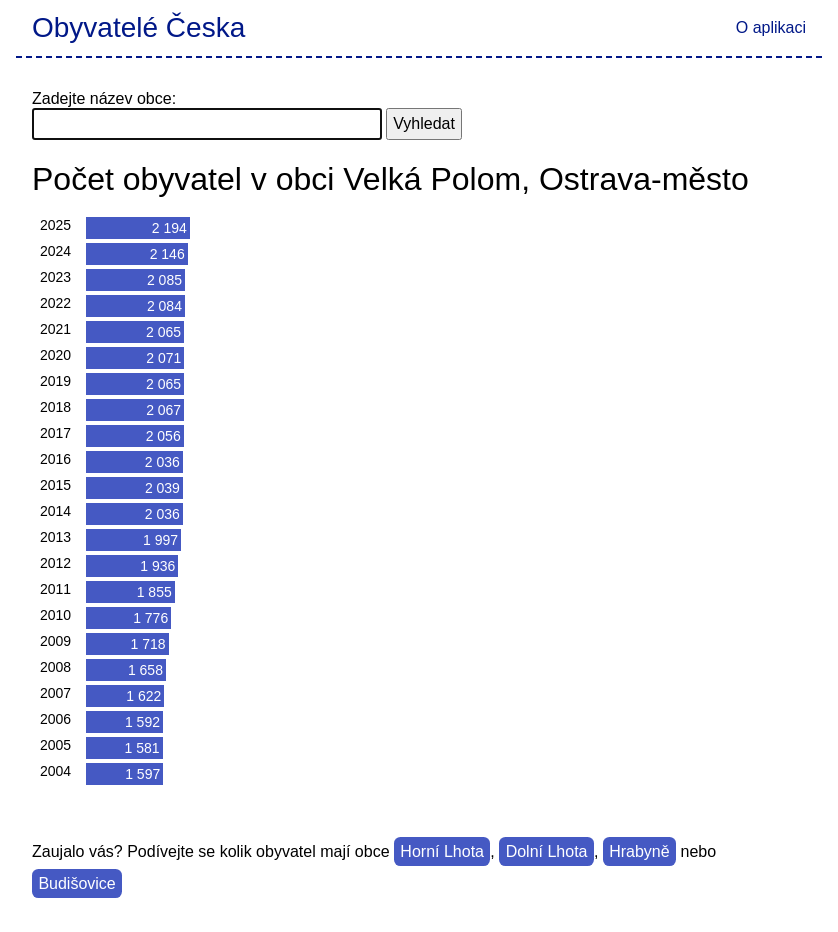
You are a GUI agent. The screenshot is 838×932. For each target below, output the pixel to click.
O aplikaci (771, 27)
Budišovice (76, 883)
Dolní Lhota (547, 851)
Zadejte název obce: (104, 98)
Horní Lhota (442, 851)
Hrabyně (639, 851)
